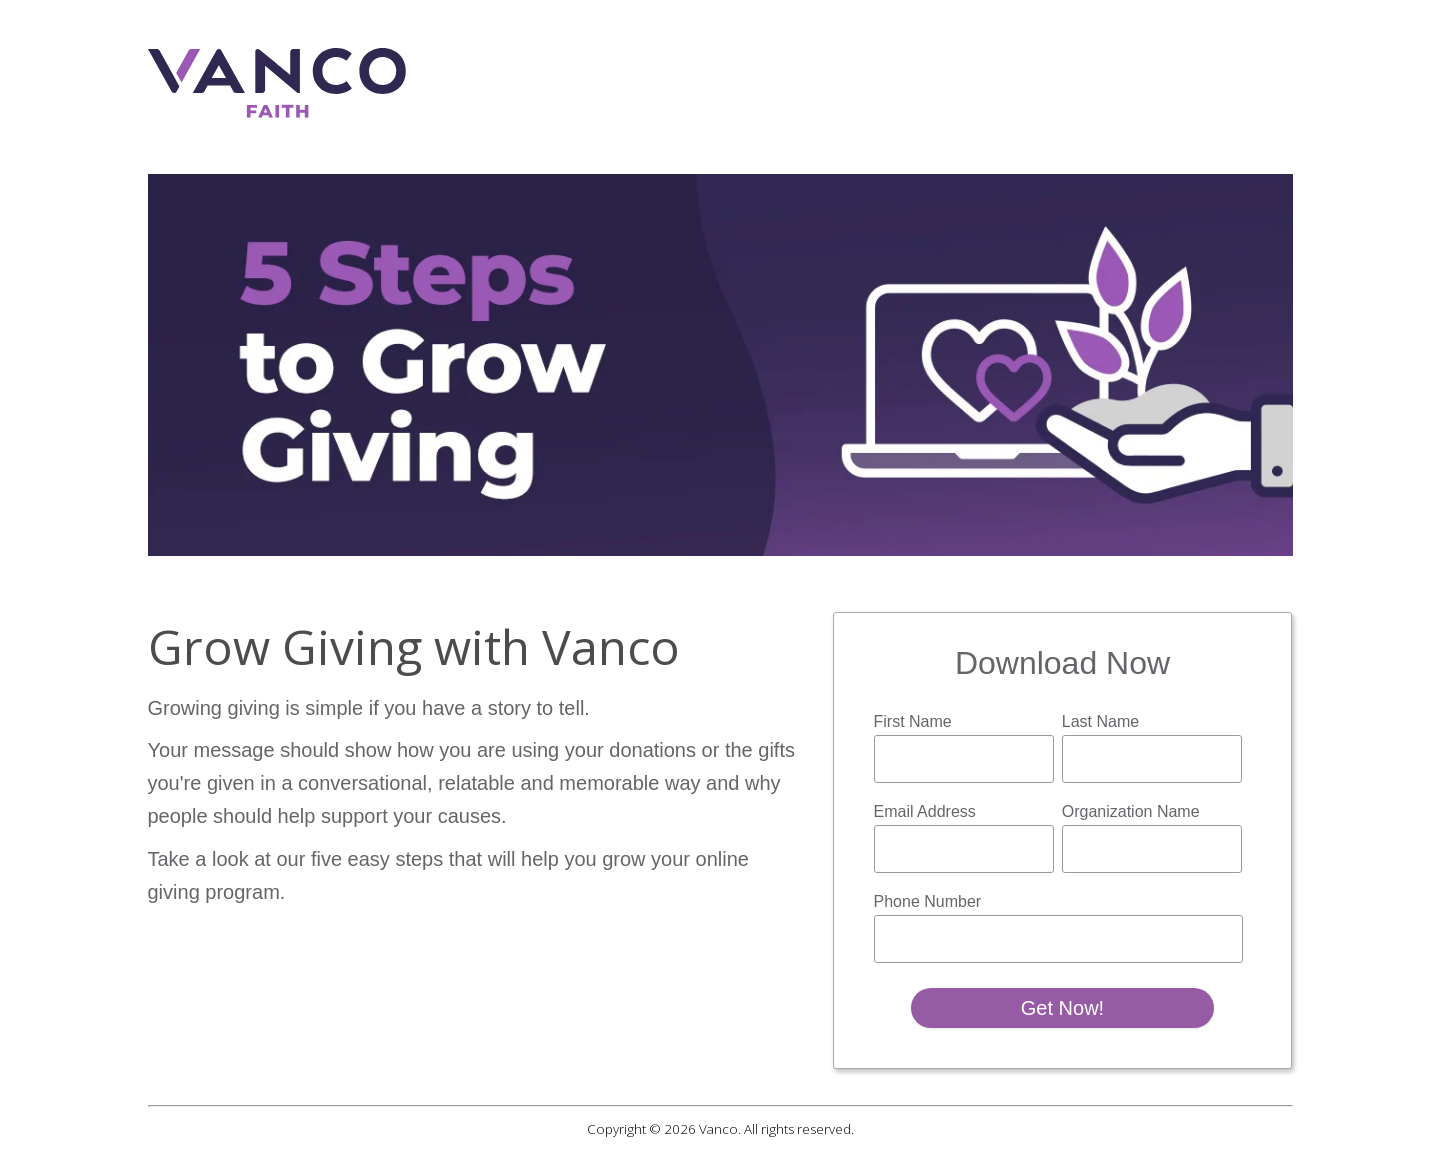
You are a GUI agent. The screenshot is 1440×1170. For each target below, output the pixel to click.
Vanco (718, 1129)
